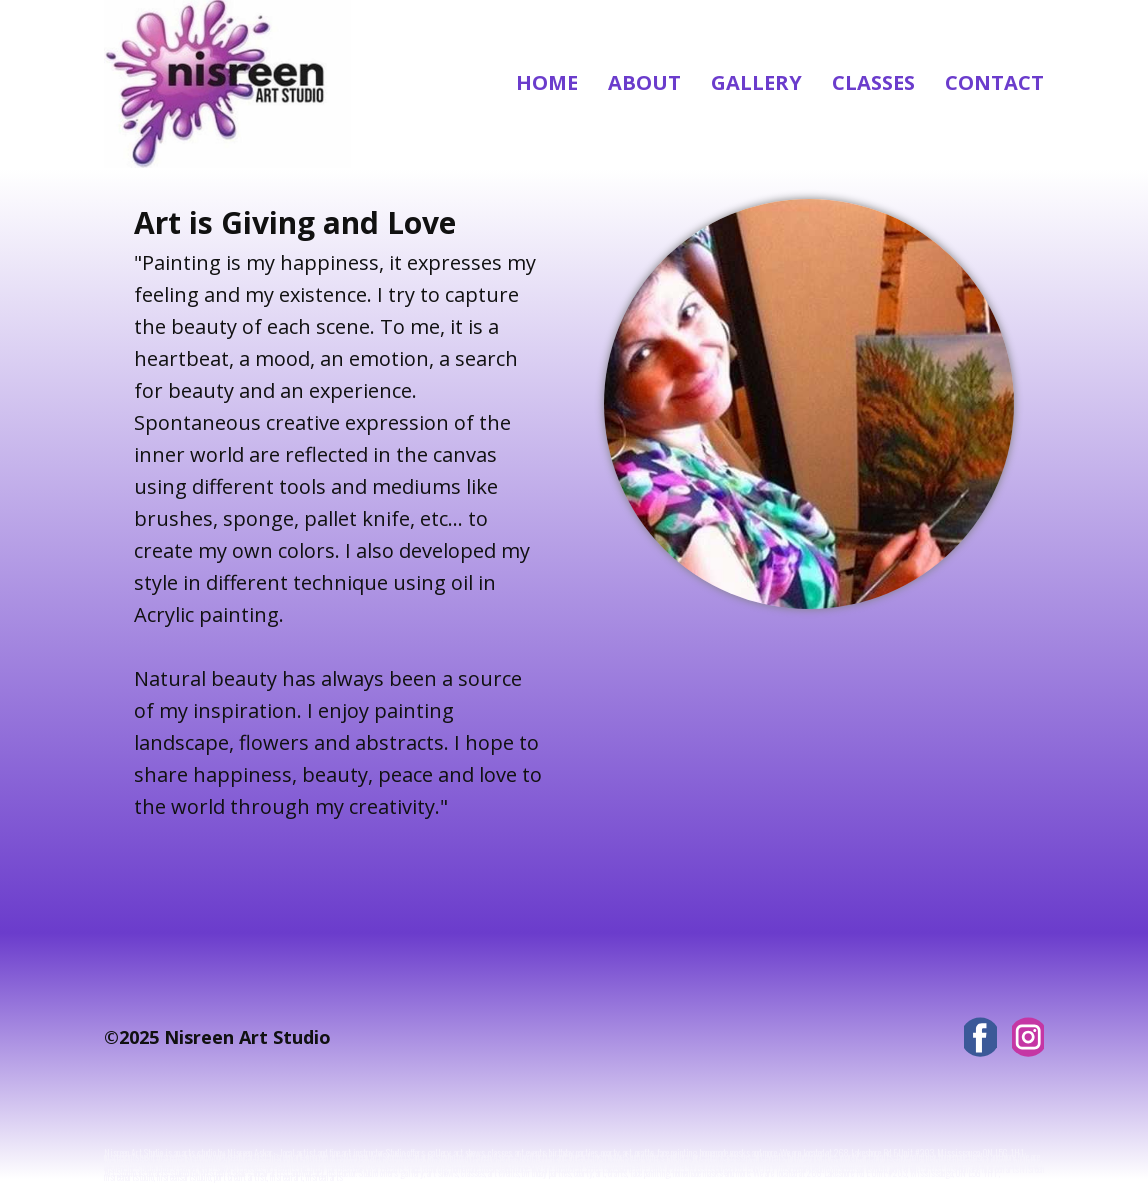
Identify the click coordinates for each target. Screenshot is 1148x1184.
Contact (994, 82)
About (644, 82)
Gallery (756, 82)
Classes (873, 82)
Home (547, 82)
